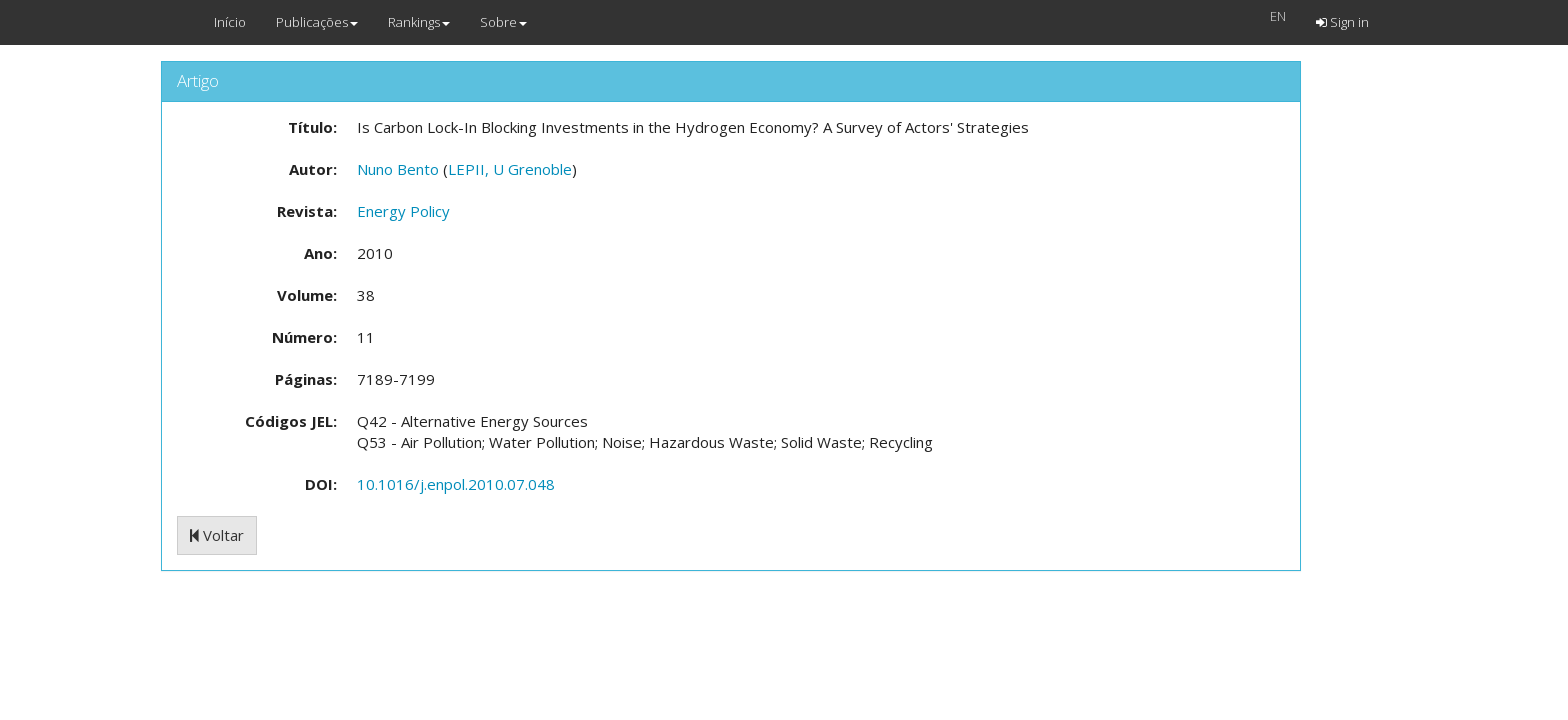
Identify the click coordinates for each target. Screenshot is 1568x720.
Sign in (1342, 22)
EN (1278, 16)
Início (230, 22)
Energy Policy (403, 211)
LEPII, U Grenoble (510, 169)
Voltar (217, 535)
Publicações (317, 22)
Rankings (419, 22)
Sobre (503, 22)
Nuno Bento (398, 169)
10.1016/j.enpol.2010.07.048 (456, 484)
